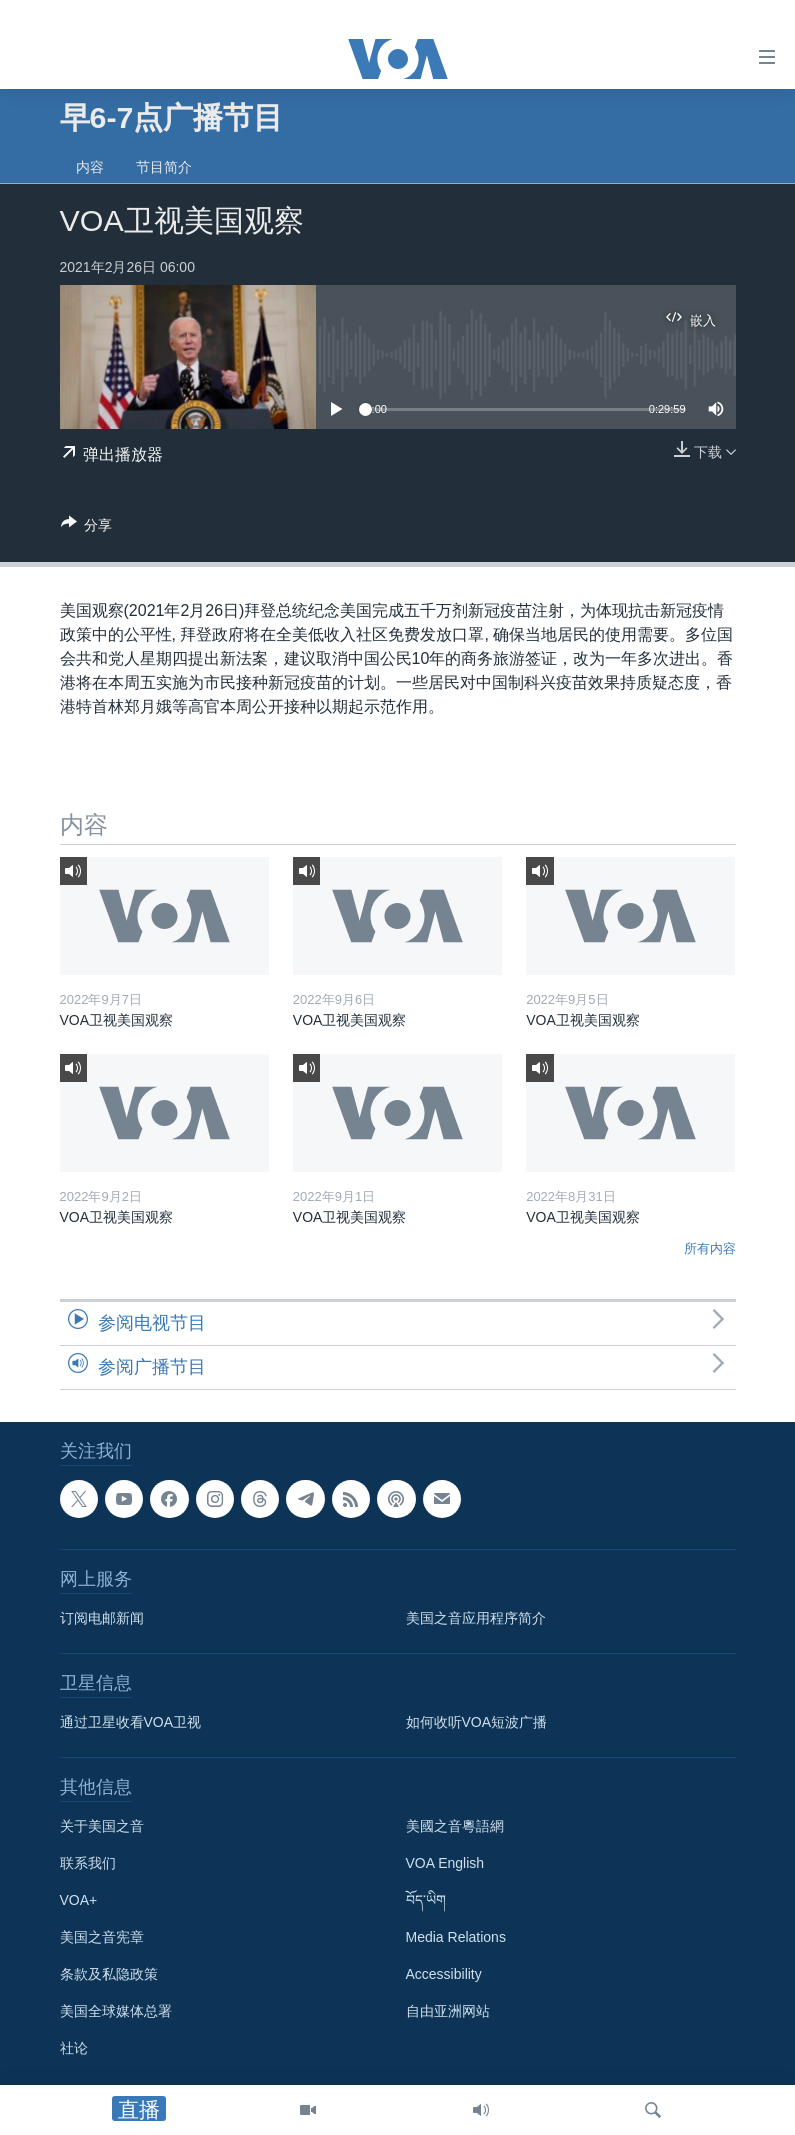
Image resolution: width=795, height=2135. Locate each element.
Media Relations (456, 1937)
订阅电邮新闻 (102, 1618)
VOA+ (79, 1900)
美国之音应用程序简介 (476, 1618)
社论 (74, 2048)
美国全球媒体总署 (116, 2011)
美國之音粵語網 (455, 1826)
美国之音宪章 (102, 1937)
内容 (90, 167)
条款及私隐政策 (109, 1974)
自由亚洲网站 (448, 2011)
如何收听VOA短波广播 (477, 1722)
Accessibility (444, 1974)
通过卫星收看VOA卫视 (131, 1722)
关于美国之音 (102, 1826)
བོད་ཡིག (426, 1900)
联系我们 (88, 1863)
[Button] (87, 528)
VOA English (445, 1863)
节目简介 (164, 167)
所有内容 (710, 1248)
